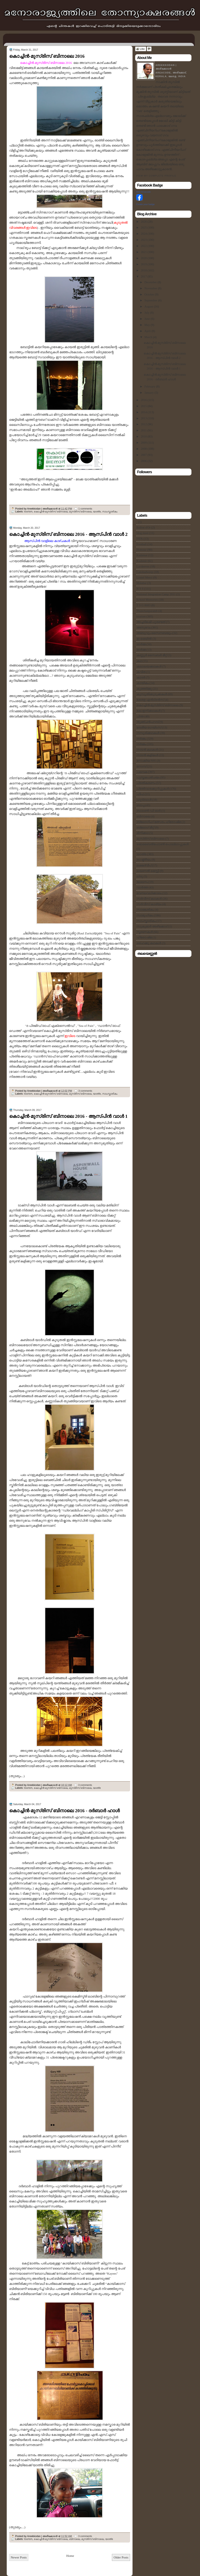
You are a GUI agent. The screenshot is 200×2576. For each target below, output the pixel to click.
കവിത (141, 672)
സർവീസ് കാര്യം (149, 904)
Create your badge (145, 204)
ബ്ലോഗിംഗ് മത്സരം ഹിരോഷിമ (159, 822)
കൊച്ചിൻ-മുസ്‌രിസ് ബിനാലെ (51, 511)
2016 (144, 400)
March (148, 337)
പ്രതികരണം (146, 783)
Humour (142, 549)
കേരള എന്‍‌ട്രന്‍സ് (150, 699)
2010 (144, 436)
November (150, 288)
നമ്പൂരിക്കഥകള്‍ (148, 733)
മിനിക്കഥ (143, 833)
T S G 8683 (143, 605)
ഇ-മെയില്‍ (144, 638)
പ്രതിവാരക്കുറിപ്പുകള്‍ (153, 788)
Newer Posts (19, 2557)
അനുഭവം (144, 627)
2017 (144, 276)
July (146, 312)
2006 (144, 461)
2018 (144, 270)
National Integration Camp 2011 (156, 594)
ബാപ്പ (141, 805)
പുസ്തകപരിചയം (148, 777)
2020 (144, 258)
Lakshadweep (145, 572)
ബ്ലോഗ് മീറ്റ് (145, 827)
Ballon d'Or (144, 527)
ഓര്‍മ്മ (141, 644)
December (150, 282)
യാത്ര (97, 511)
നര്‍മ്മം (141, 738)
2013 (144, 418)
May (147, 324)
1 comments (85, 508)
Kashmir (142, 561)
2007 (144, 454)
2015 (144, 406)
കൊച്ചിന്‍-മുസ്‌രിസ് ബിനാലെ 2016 (47, 56)
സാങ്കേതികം (145, 909)
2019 (144, 264)
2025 (144, 227)
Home (70, 2555)
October (149, 294)
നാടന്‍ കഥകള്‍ (147, 749)
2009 (144, 442)
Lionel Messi (144, 577)
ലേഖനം (142, 882)
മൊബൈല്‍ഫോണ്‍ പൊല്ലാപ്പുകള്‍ (163, 844)
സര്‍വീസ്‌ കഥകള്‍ (149, 898)
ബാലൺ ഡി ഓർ (149, 810)
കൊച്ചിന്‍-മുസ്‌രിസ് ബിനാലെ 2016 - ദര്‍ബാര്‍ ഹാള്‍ (64, 1810)
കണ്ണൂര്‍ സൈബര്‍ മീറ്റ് (152, 655)
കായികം (143, 683)
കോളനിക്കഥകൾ (148, 710)
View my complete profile (156, 175)
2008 (144, 448)
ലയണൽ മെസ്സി (148, 871)
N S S (140, 588)
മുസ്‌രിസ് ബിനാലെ (80, 511)
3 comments (85, 1090)
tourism (28, 511)
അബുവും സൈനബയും (154, 633)
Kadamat (142, 555)
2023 (144, 239)
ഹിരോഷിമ (144, 937)
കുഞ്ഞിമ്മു (144, 688)
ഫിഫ (140, 794)
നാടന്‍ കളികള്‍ (147, 755)
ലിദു (140, 876)
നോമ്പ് (141, 766)
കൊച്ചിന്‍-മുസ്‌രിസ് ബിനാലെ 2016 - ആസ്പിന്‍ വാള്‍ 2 (68, 534)
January (149, 392)
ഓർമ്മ (141, 649)
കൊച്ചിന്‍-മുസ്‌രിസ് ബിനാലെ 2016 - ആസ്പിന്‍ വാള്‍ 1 (68, 1116)
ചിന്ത (140, 716)
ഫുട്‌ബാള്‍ (144, 799)
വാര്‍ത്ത (142, 887)
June (147, 318)
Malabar (142, 583)
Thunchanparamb (147, 611)
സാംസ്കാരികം (109, 511)
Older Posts (121, 2557)
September (150, 300)
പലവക (142, 772)
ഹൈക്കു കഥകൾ (149, 943)
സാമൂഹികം (145, 915)
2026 (144, 221)
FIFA (140, 538)
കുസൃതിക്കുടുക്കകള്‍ (152, 694)
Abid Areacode (143, 192)
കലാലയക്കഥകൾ (149, 666)
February (149, 386)
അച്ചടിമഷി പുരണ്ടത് (151, 622)
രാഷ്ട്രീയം (144, 859)
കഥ (139, 661)
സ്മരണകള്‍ (145, 932)
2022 (144, 246)
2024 (144, 233)
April (147, 331)
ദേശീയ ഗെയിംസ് (149, 727)
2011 (144, 430)
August (148, 306)
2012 (144, 424)
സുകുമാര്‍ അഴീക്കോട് (152, 926)
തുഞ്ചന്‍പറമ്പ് (148, 722)
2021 (144, 252)
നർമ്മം (141, 744)
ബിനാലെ (74, 2539)
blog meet (143, 533)
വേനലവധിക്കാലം (149, 893)
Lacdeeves (143, 566)
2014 (144, 412)
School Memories (147, 599)
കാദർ (141, 677)
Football (142, 544)
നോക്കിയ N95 (146, 760)
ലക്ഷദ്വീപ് (144, 865)
